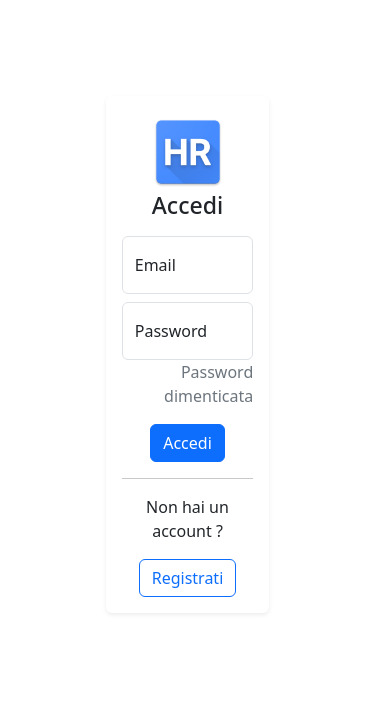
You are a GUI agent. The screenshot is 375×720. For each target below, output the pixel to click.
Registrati (188, 578)
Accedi (187, 443)
